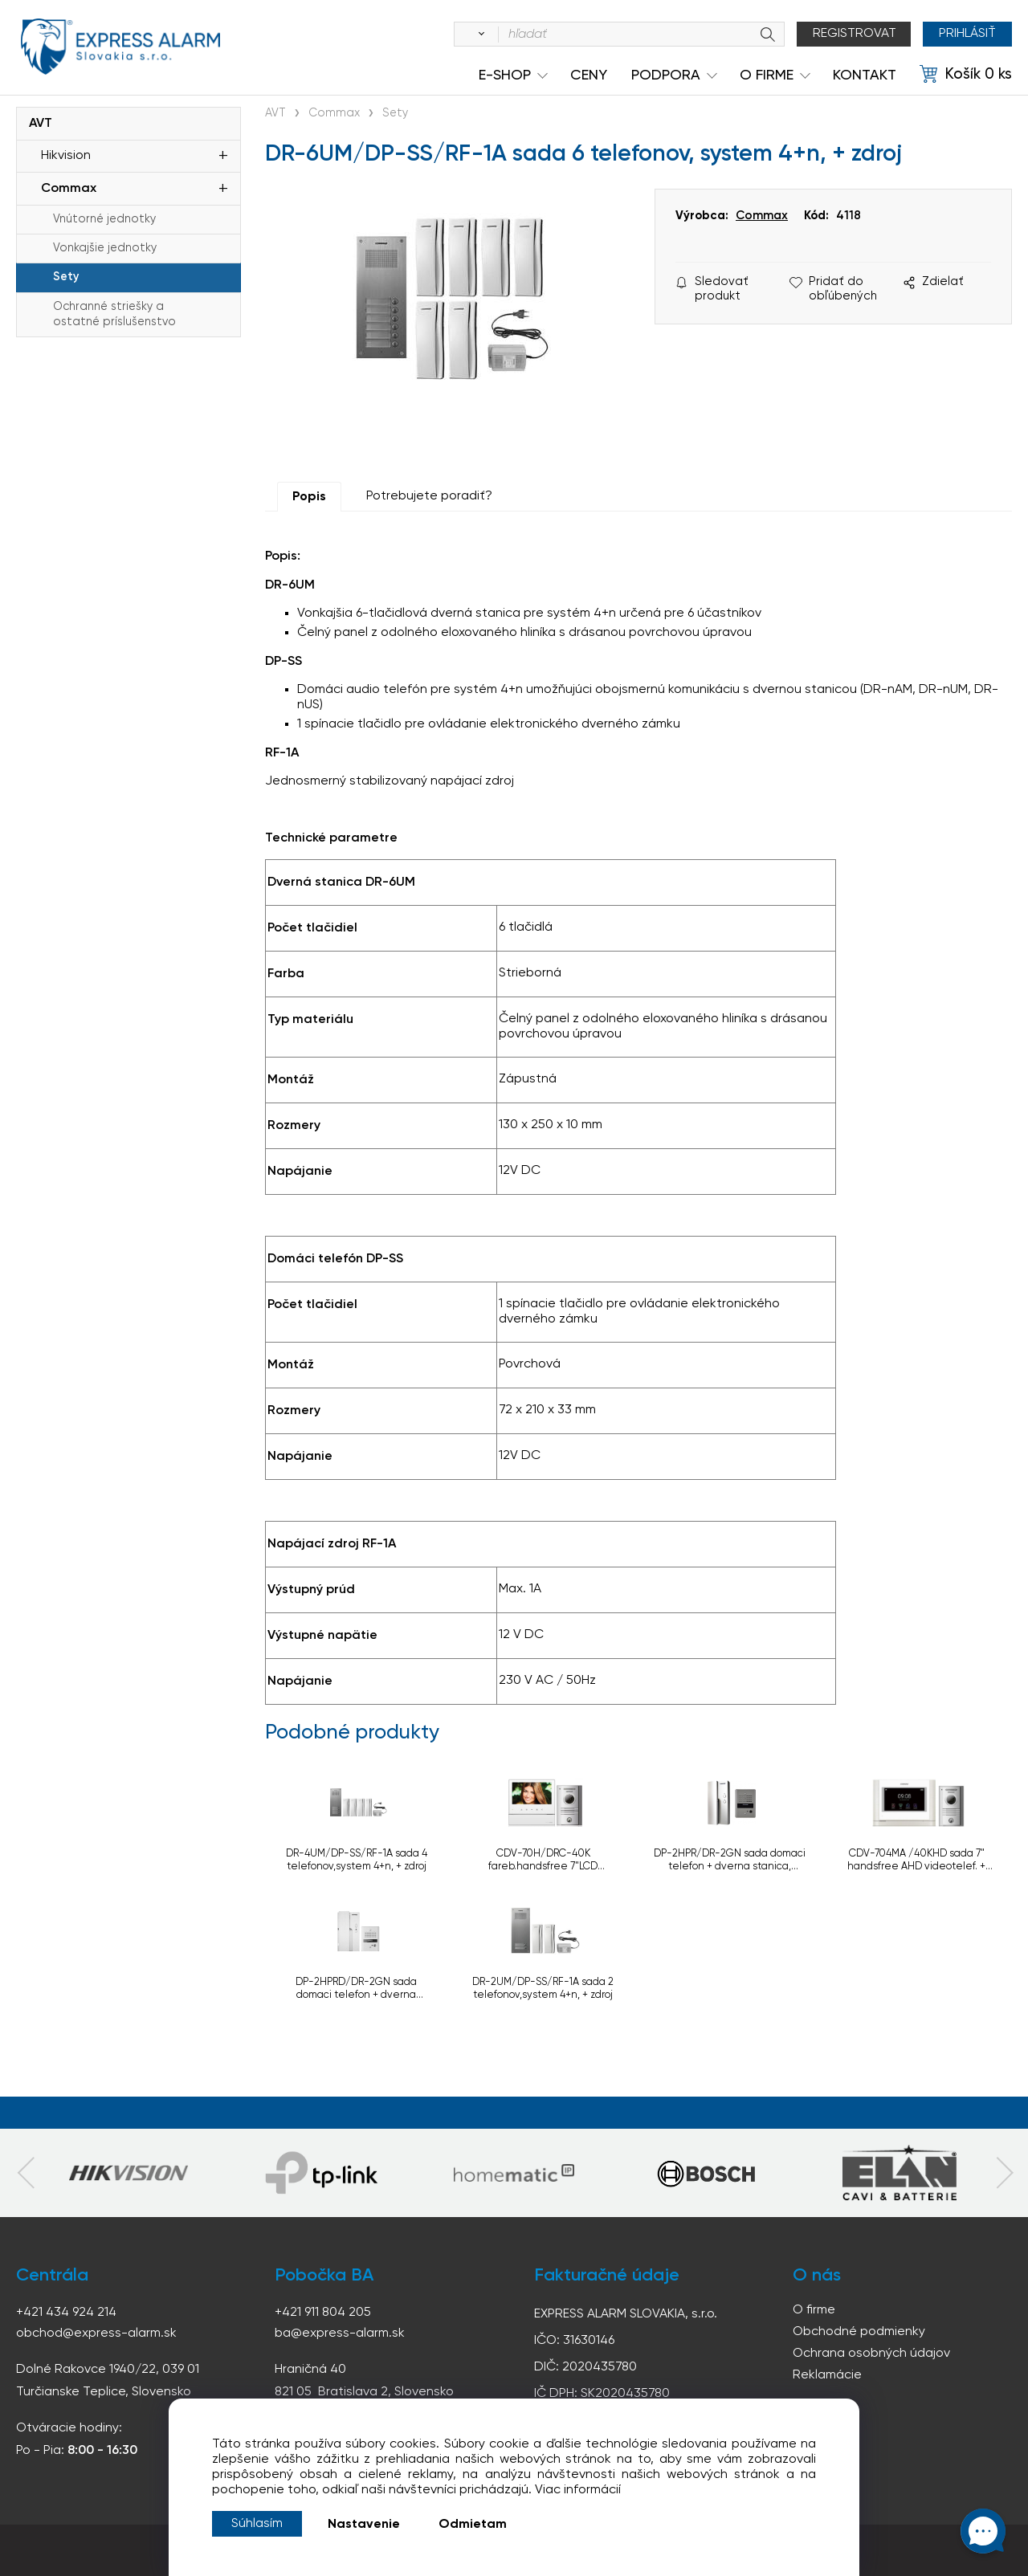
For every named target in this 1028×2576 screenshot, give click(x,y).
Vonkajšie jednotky (105, 248)
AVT (40, 123)
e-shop (505, 75)
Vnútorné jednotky (104, 219)
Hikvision (66, 155)
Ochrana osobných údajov (871, 2353)
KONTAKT (864, 75)
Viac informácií (578, 2490)
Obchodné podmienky (859, 2331)
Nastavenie (364, 2524)
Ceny (588, 75)
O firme (814, 2310)
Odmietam (473, 2524)
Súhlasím (257, 2523)
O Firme (766, 75)
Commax (68, 188)
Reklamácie (827, 2375)
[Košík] (966, 74)
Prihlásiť (967, 33)
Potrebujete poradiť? (429, 496)
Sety (66, 277)
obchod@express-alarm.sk (96, 2333)
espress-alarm (120, 46)
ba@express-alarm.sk (340, 2333)
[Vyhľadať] (479, 34)
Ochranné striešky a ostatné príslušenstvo (114, 314)
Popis (309, 497)
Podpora (665, 75)
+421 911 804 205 (323, 2312)
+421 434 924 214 (66, 2312)
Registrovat (854, 33)
